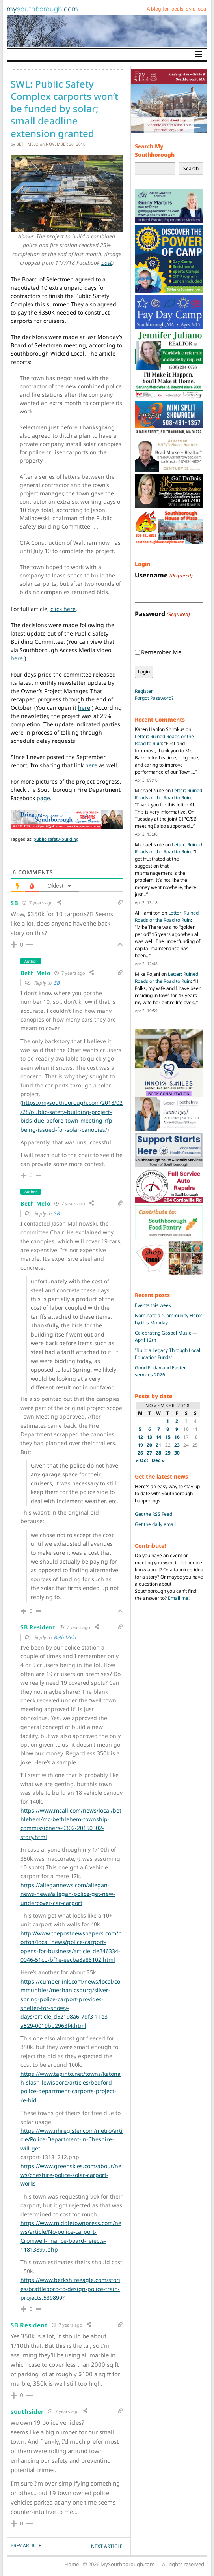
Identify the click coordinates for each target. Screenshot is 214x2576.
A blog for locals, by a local (177, 9)
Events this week (153, 1305)
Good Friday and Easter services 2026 (160, 1371)
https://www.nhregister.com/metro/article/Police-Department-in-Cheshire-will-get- (71, 2139)
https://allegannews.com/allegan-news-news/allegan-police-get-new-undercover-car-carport (67, 1894)
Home (71, 2564)
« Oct (142, 1460)
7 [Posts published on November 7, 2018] (158, 1429)
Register (144, 691)
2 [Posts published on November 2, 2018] (176, 1421)
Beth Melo (27, 144)
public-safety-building (56, 839)
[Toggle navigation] (198, 54)
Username (163, 575)
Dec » (158, 1460)
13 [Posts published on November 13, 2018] (149, 1437)
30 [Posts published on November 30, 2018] (177, 1452)
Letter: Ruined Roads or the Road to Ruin (168, 794)
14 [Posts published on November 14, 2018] (158, 1437)
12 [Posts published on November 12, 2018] (140, 1437)
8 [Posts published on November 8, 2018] (167, 1429)
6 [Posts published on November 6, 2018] (149, 1429)
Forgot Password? (154, 698)
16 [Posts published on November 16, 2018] (177, 1437)
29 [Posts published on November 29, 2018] (168, 1452)
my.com (42, 9)
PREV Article (26, 2545)
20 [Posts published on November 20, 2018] (149, 1445)
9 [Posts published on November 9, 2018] (176, 1429)
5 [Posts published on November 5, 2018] (140, 1429)
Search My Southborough (155, 150)
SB (57, 982)
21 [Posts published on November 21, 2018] (158, 1445)
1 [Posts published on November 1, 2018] (167, 1421)
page (43, 798)
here (17, 658)
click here (63, 609)
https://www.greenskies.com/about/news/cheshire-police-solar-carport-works (70, 2175)
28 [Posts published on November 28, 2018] (158, 1452)
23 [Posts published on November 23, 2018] (177, 1445)
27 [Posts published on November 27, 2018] (149, 1452)
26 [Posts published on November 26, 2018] (140, 1452)
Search (191, 168)
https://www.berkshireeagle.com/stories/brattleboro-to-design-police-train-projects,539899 (70, 2288)
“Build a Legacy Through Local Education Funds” (167, 1354)
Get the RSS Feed (153, 1514)
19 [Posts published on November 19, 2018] (140, 1445)
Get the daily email (155, 1524)
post (106, 262)
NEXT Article (107, 2546)
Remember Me (161, 652)
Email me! (179, 1598)
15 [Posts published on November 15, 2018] (168, 1437)
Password (162, 614)
